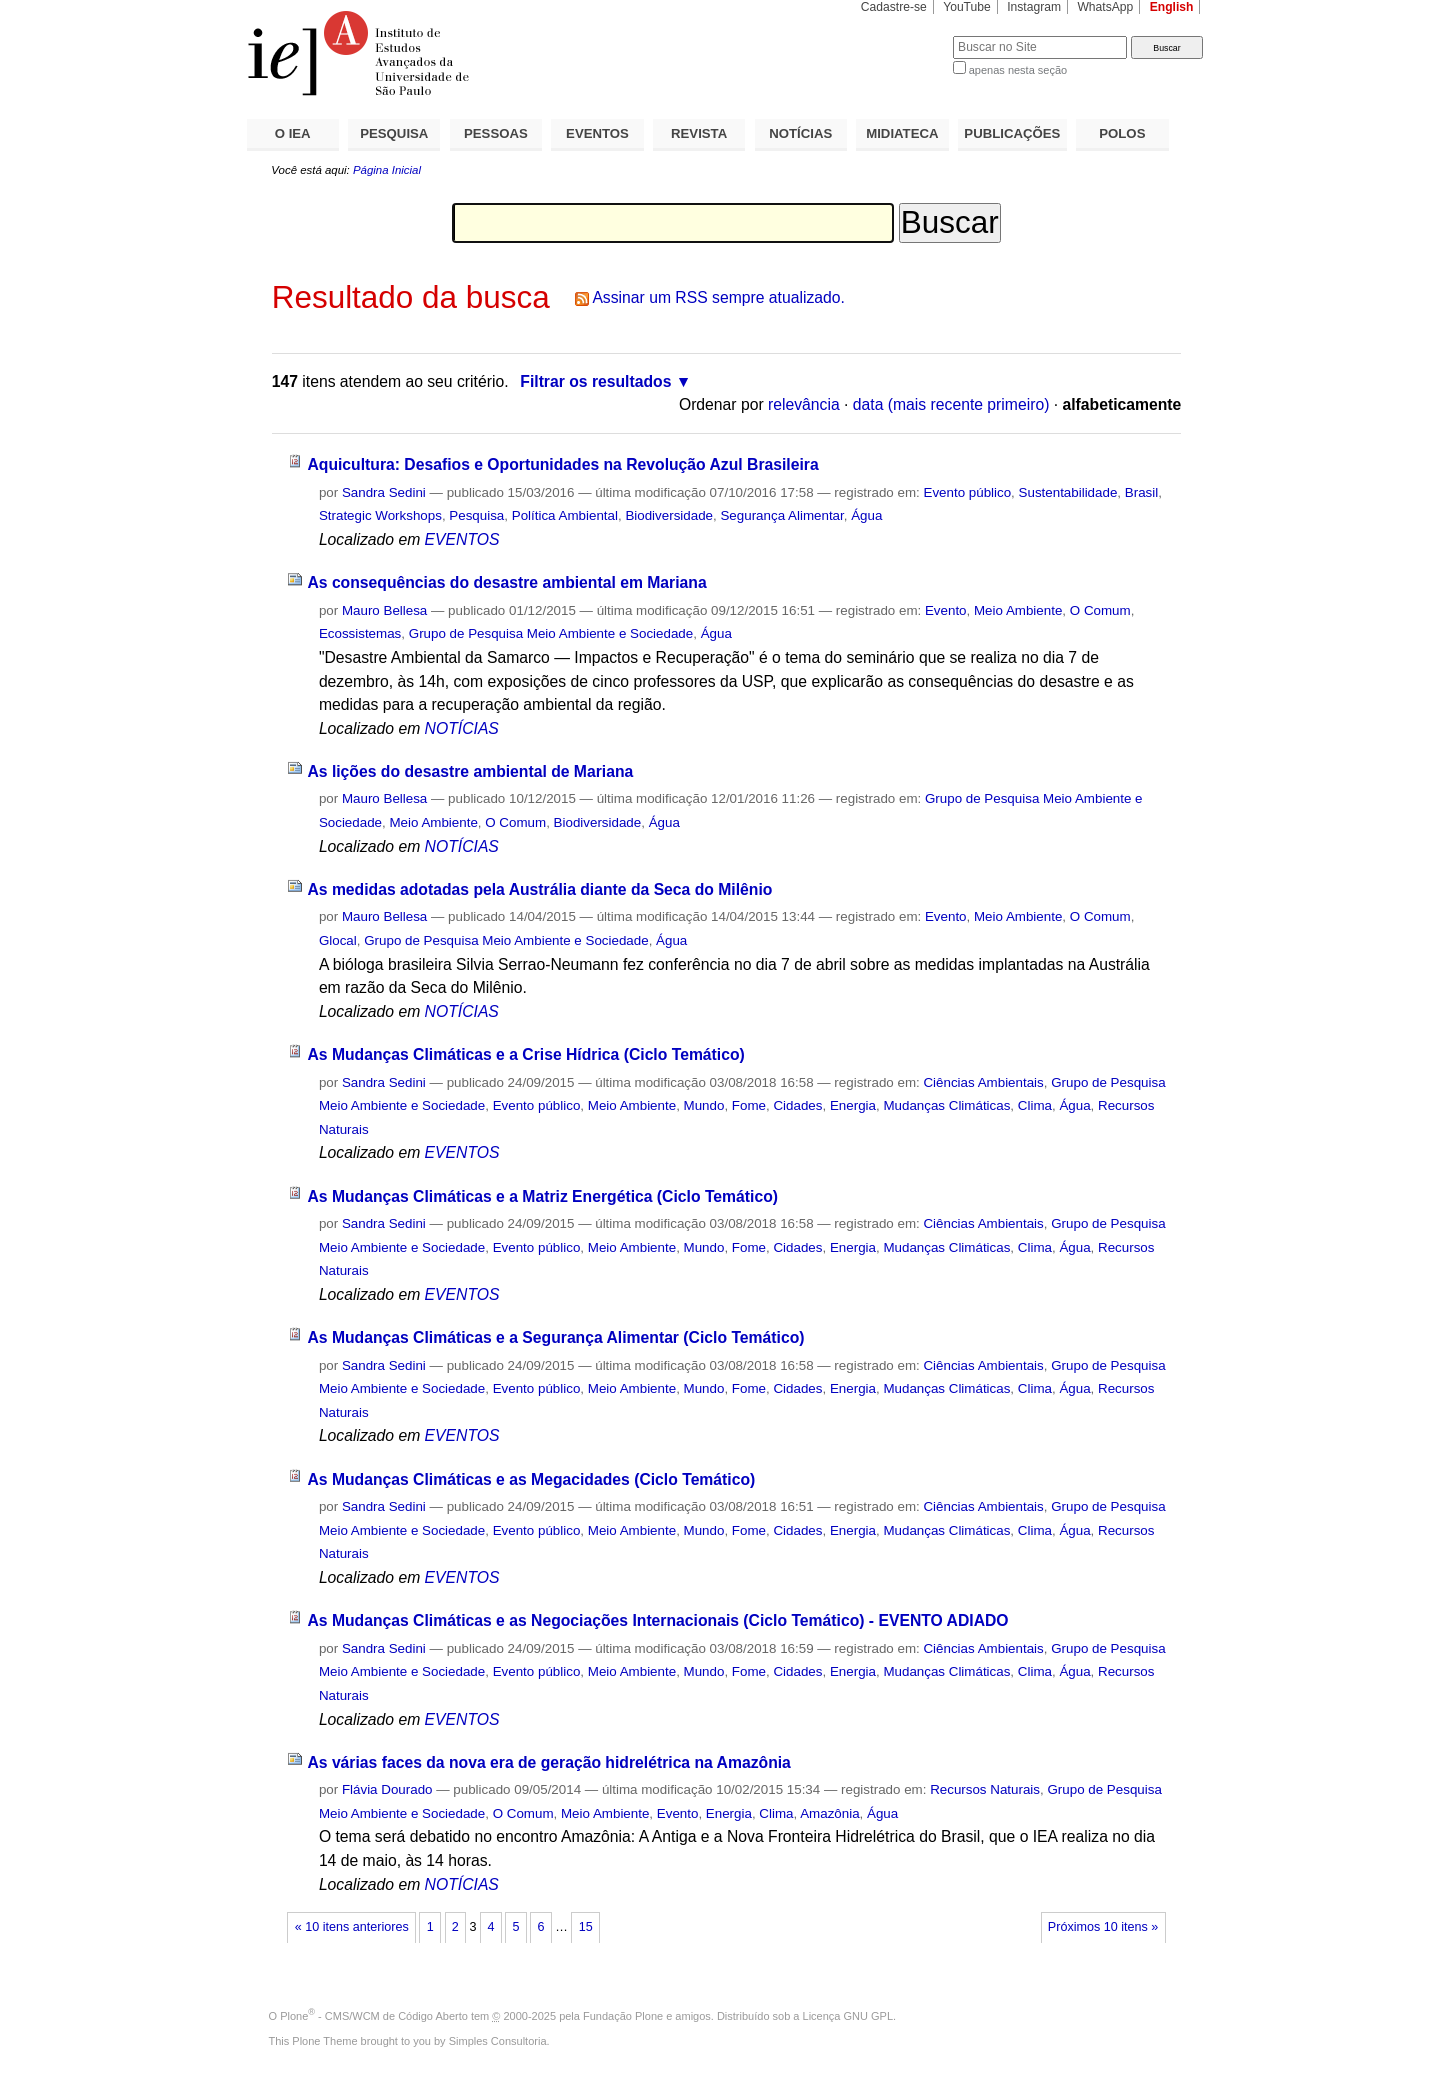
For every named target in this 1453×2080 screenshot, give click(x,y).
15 (586, 1927)
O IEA (293, 133)
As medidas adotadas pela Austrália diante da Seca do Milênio (539, 889)
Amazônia (829, 1813)
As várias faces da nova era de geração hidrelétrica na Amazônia (548, 1762)
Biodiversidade (669, 515)
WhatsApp (1105, 7)
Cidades (797, 1105)
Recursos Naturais (985, 1789)
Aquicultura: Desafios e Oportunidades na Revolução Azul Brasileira (562, 464)
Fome (749, 1105)
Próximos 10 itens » (1103, 1927)
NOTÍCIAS (800, 133)
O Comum (1100, 610)
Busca (904, 35)
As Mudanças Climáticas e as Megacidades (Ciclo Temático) (531, 1479)
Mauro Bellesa (384, 610)
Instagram (1034, 7)
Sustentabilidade (1068, 492)
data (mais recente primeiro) (951, 404)
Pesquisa (476, 515)
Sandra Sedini (384, 492)
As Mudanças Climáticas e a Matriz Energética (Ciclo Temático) (542, 1196)
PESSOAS (496, 133)
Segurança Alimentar (781, 515)
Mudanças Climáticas (946, 1105)
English (1172, 7)
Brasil (1141, 492)
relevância (804, 404)
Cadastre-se (894, 7)
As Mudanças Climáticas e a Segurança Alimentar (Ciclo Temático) (555, 1337)
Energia (853, 1105)
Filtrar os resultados (595, 381)
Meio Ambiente (1018, 610)
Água (866, 515)
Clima (1035, 1105)
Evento (946, 610)
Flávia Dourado (387, 1789)
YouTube (967, 7)
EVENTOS (597, 133)
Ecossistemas (360, 633)
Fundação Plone (623, 2016)
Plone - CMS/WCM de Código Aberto (374, 2016)
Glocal (338, 940)
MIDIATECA (902, 133)
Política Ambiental (565, 515)
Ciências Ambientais (983, 1082)
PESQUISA (394, 133)
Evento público (967, 492)
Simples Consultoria (498, 2041)
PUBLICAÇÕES (1012, 133)
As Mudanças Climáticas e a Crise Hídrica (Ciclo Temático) (525, 1054)
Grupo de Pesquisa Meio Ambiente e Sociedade (551, 633)
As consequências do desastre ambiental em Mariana (506, 582)
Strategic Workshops (380, 515)
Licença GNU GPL (848, 2016)
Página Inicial (387, 170)
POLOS (1122, 133)
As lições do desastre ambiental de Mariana (470, 771)
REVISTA (699, 133)
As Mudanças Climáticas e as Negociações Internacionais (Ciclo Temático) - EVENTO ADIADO (657, 1620)
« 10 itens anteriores (352, 1927)
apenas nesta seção (1018, 70)
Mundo (704, 1105)
